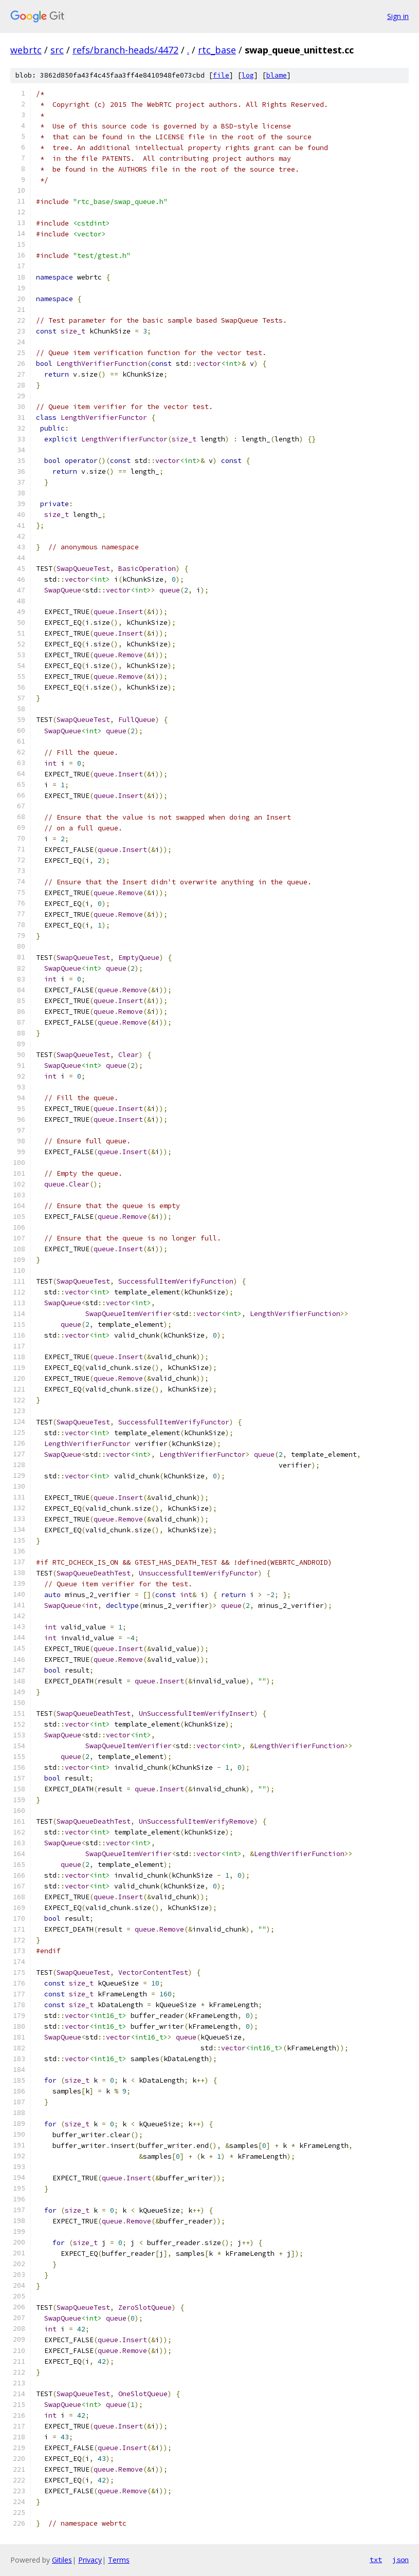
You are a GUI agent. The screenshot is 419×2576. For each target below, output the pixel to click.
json (400, 2559)
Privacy (90, 2560)
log (248, 75)
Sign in (398, 16)
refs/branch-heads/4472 (125, 50)
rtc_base (217, 50)
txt (376, 2559)
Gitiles (62, 2560)
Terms (119, 2560)
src (57, 50)
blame (276, 75)
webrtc (26, 50)
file (221, 75)
